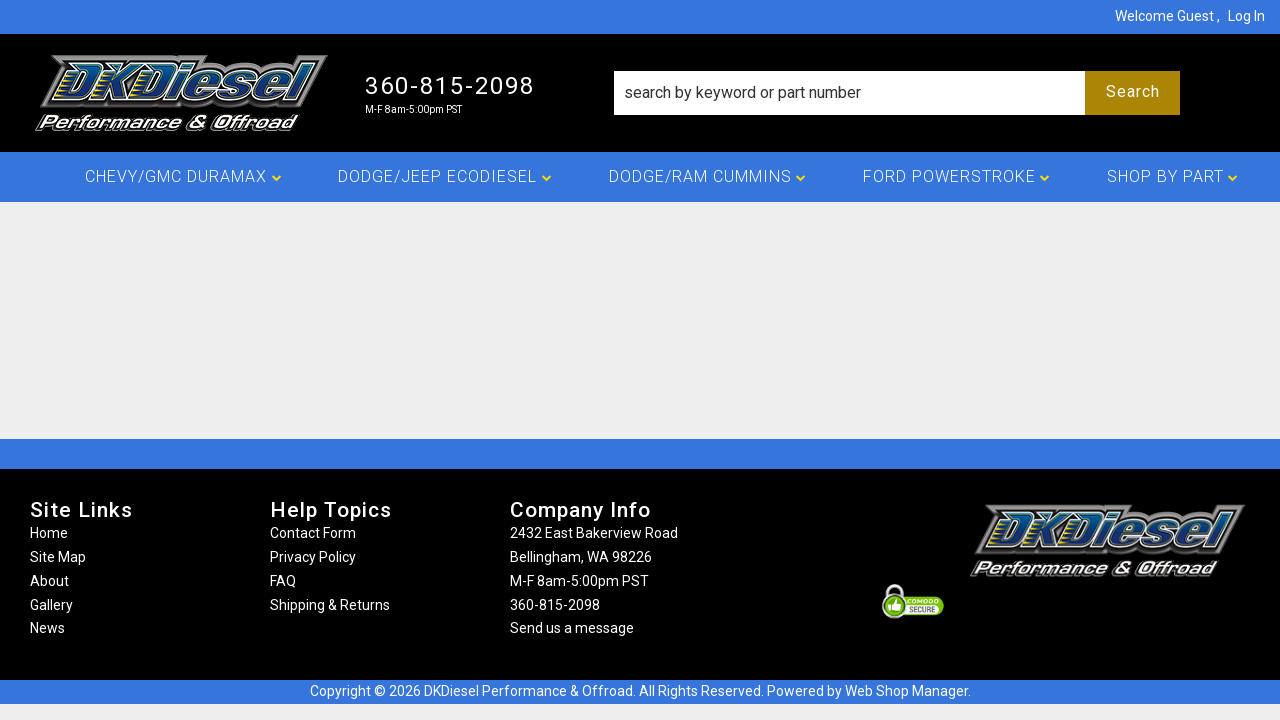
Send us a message (572, 628)
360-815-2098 (555, 605)
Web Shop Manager (906, 691)
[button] (897, 93)
